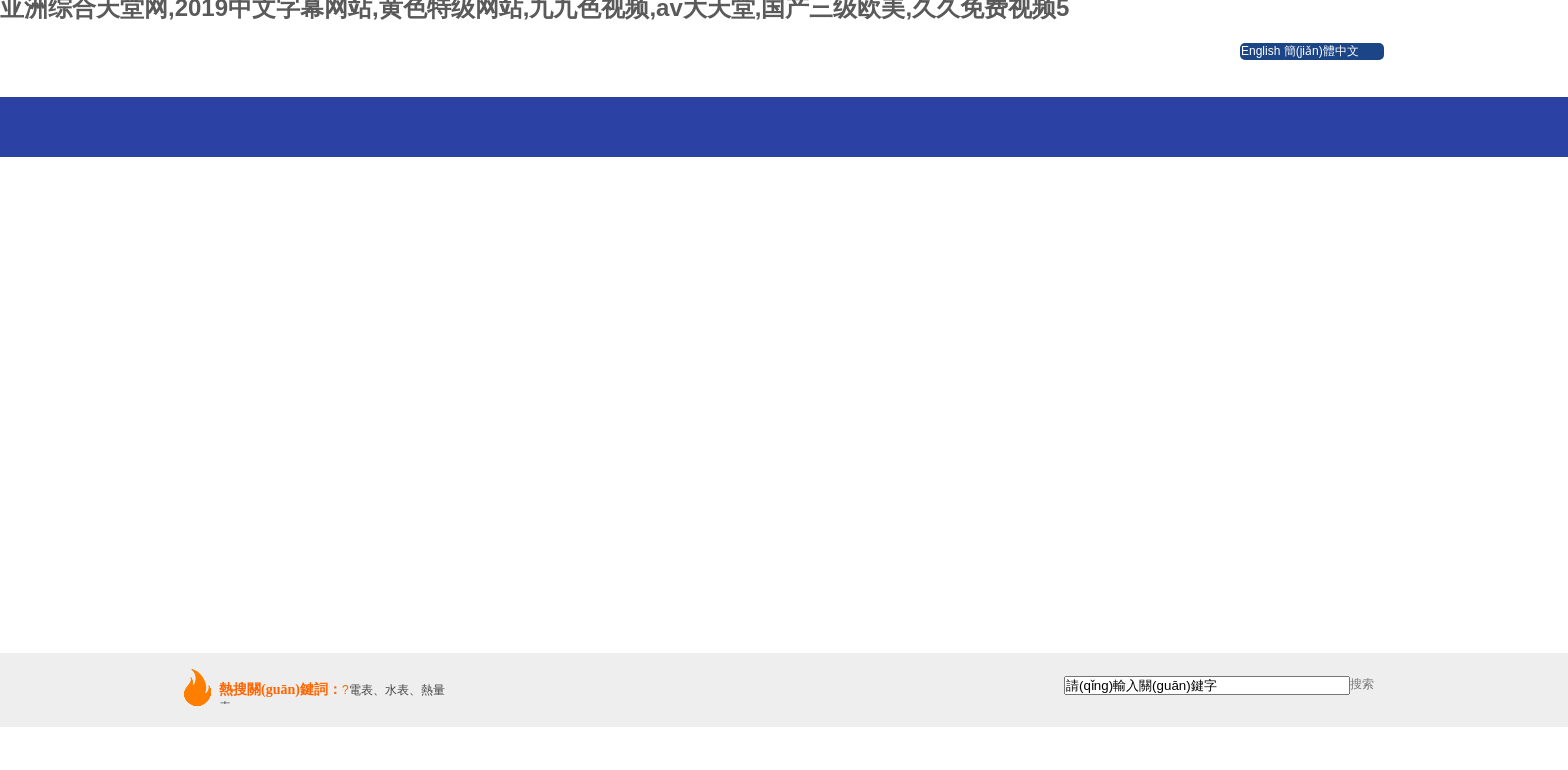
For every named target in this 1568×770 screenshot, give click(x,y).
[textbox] (1207, 685)
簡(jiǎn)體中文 (1321, 51)
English (1260, 51)
